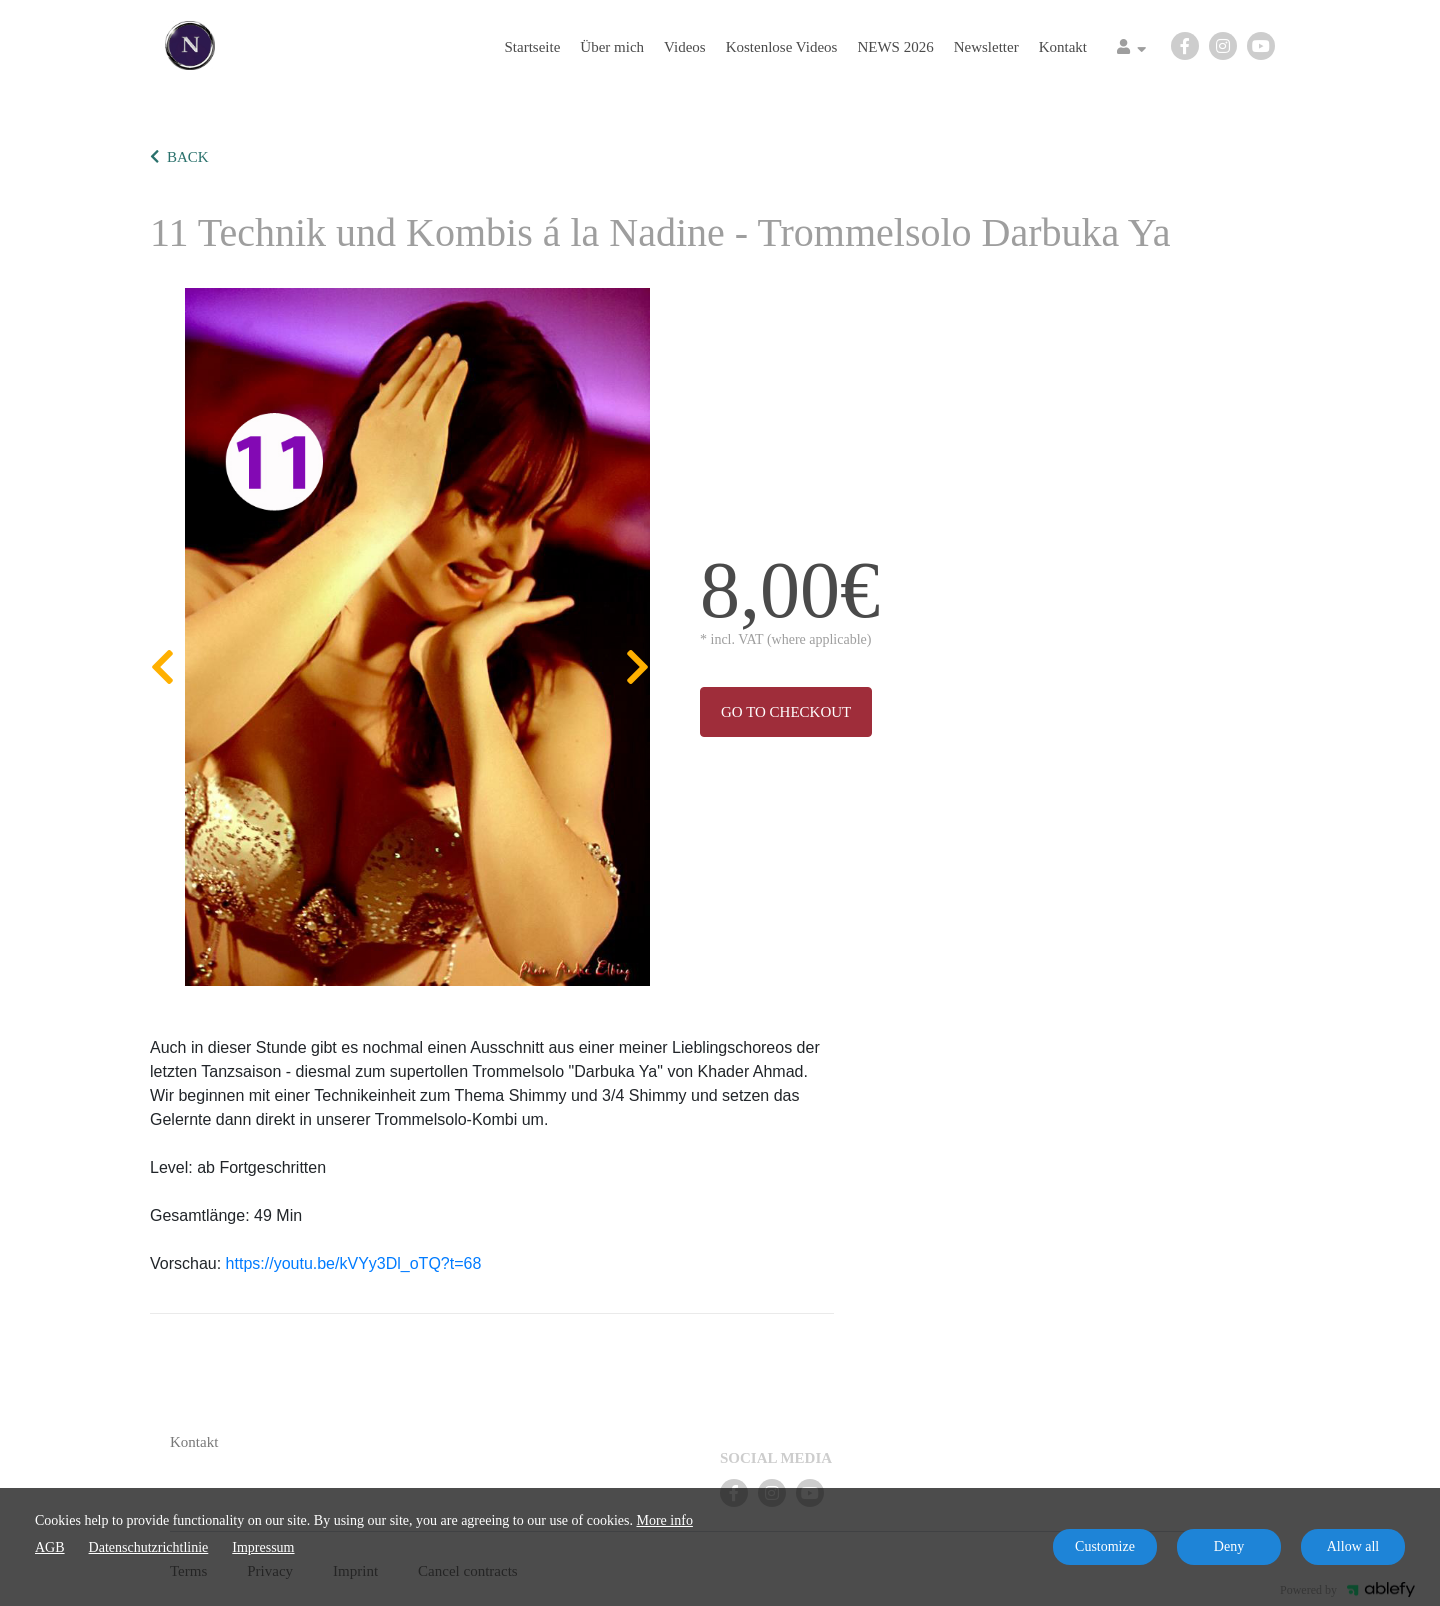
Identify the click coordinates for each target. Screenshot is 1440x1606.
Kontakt (1063, 47)
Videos (685, 47)
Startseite (533, 47)
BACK (179, 157)
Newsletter (986, 47)
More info (665, 1520)
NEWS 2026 (895, 47)
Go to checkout (786, 712)
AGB (50, 1547)
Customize (1105, 1546)
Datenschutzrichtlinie (149, 1547)
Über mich (612, 47)
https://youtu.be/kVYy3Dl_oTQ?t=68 (354, 1263)
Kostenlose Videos (782, 47)
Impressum (263, 1547)
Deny (1229, 1546)
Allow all (1353, 1546)
